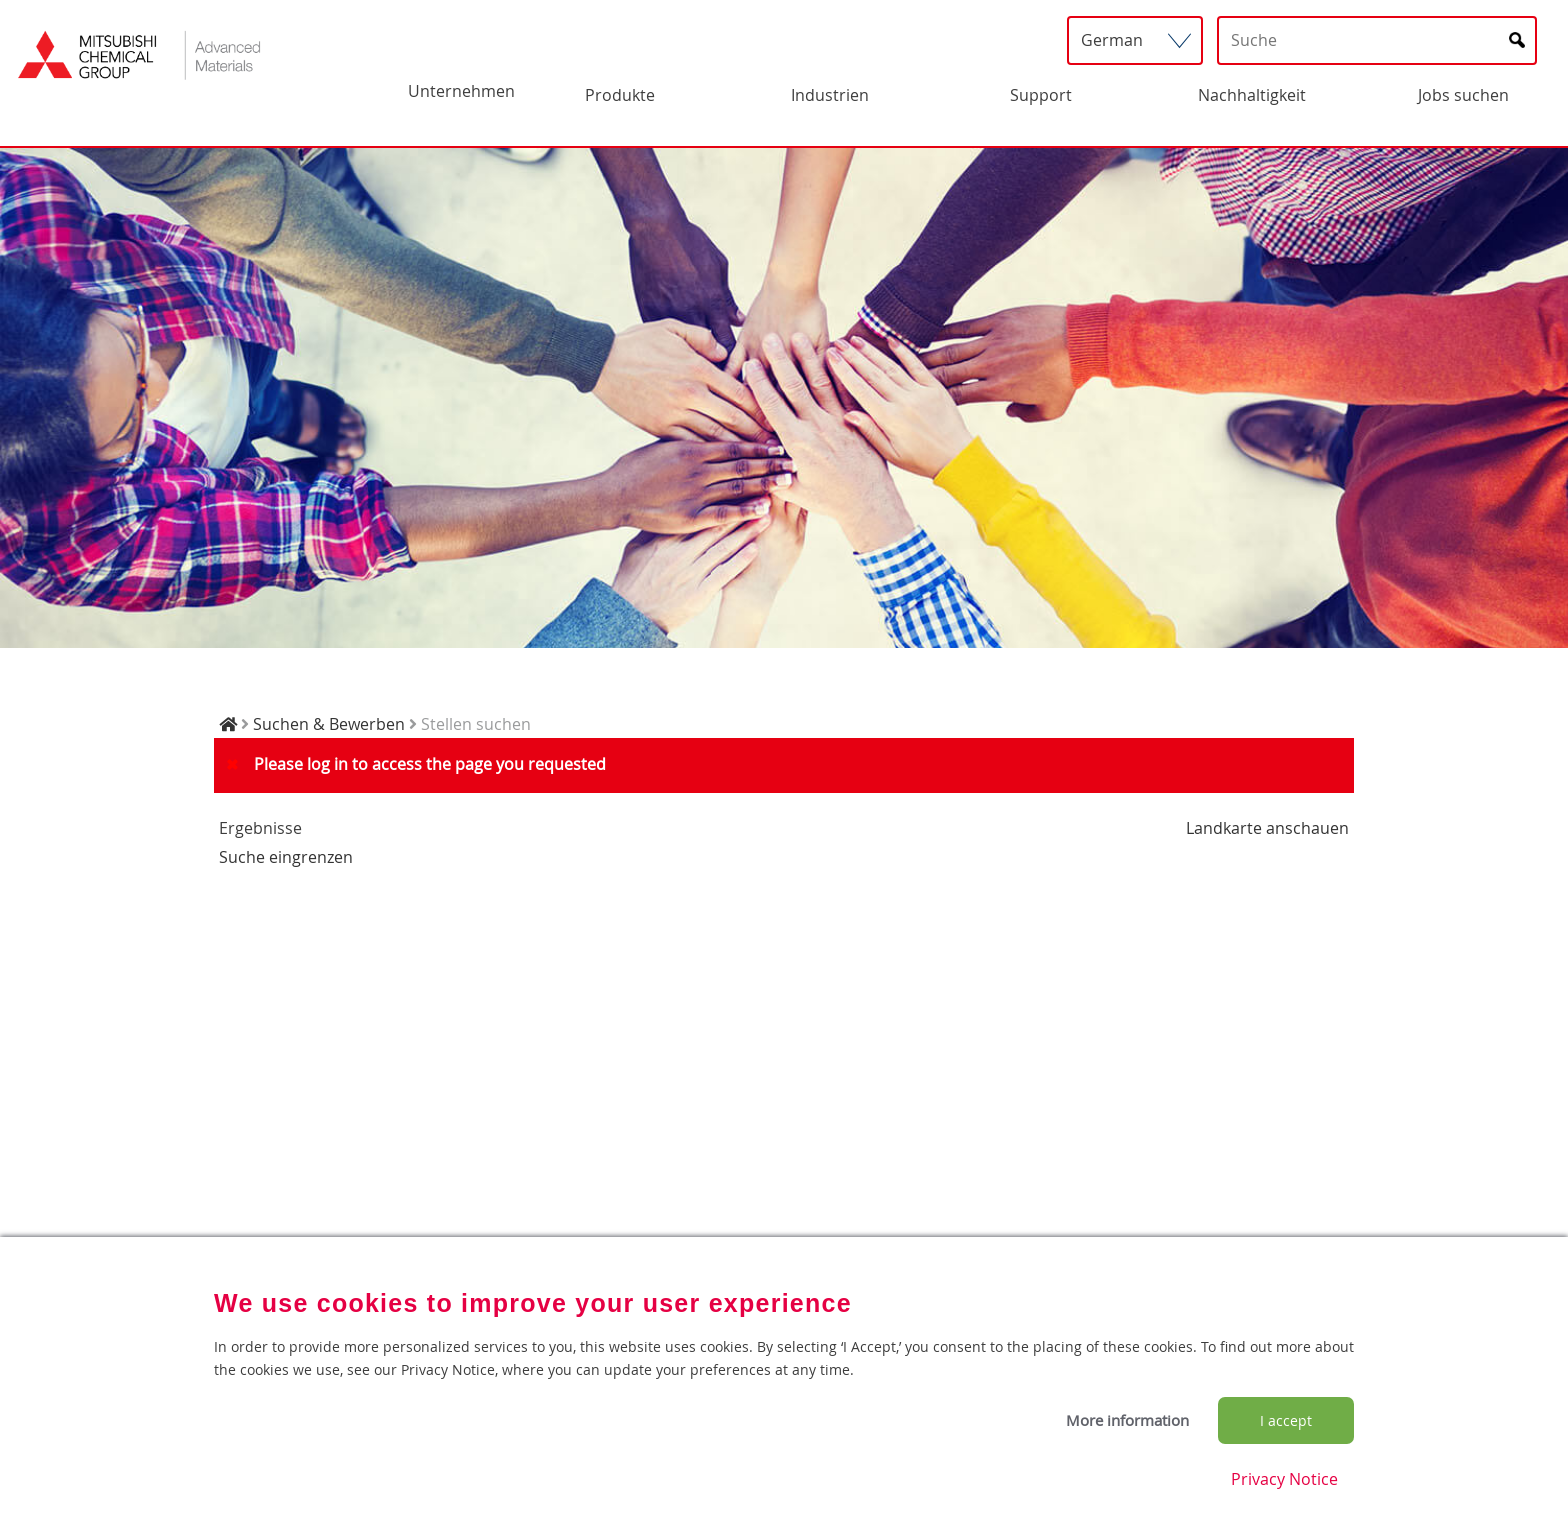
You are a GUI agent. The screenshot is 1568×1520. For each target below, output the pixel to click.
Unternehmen (461, 91)
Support (1041, 95)
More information (1127, 1420)
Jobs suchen (1463, 95)
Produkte (620, 95)
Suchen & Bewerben (329, 724)
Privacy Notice (1284, 1479)
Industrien (830, 95)
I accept (1286, 1420)
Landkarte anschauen (1267, 828)
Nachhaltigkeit (1252, 95)
